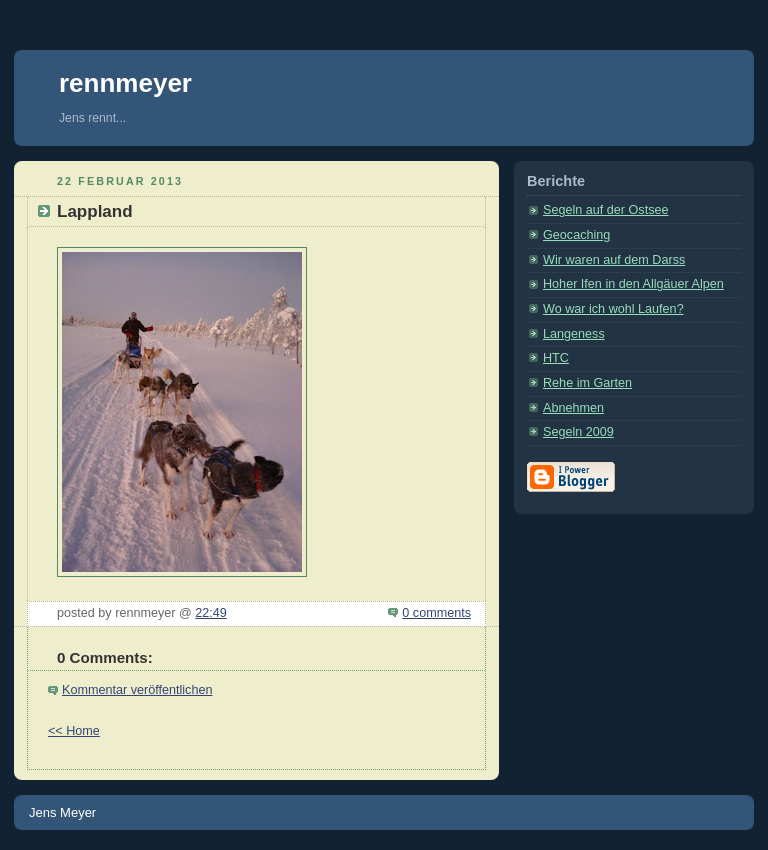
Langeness (574, 334)
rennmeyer (125, 83)
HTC (556, 358)
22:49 (211, 613)
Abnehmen (573, 408)
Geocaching (576, 235)
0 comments (436, 613)
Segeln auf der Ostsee (605, 210)
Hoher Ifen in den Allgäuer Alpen (633, 284)
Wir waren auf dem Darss (614, 260)
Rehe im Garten (587, 383)
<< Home (74, 731)
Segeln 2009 (578, 432)
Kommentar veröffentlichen (137, 690)
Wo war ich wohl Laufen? (613, 309)
